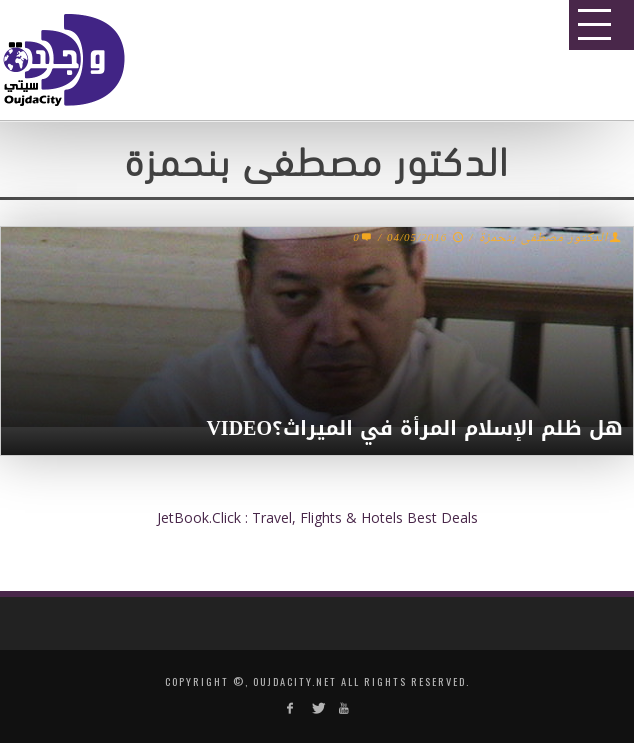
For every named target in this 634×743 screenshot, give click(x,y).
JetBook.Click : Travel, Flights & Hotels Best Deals (317, 517)
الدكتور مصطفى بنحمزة (543, 238)
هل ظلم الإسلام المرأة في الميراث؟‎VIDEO (414, 428)
